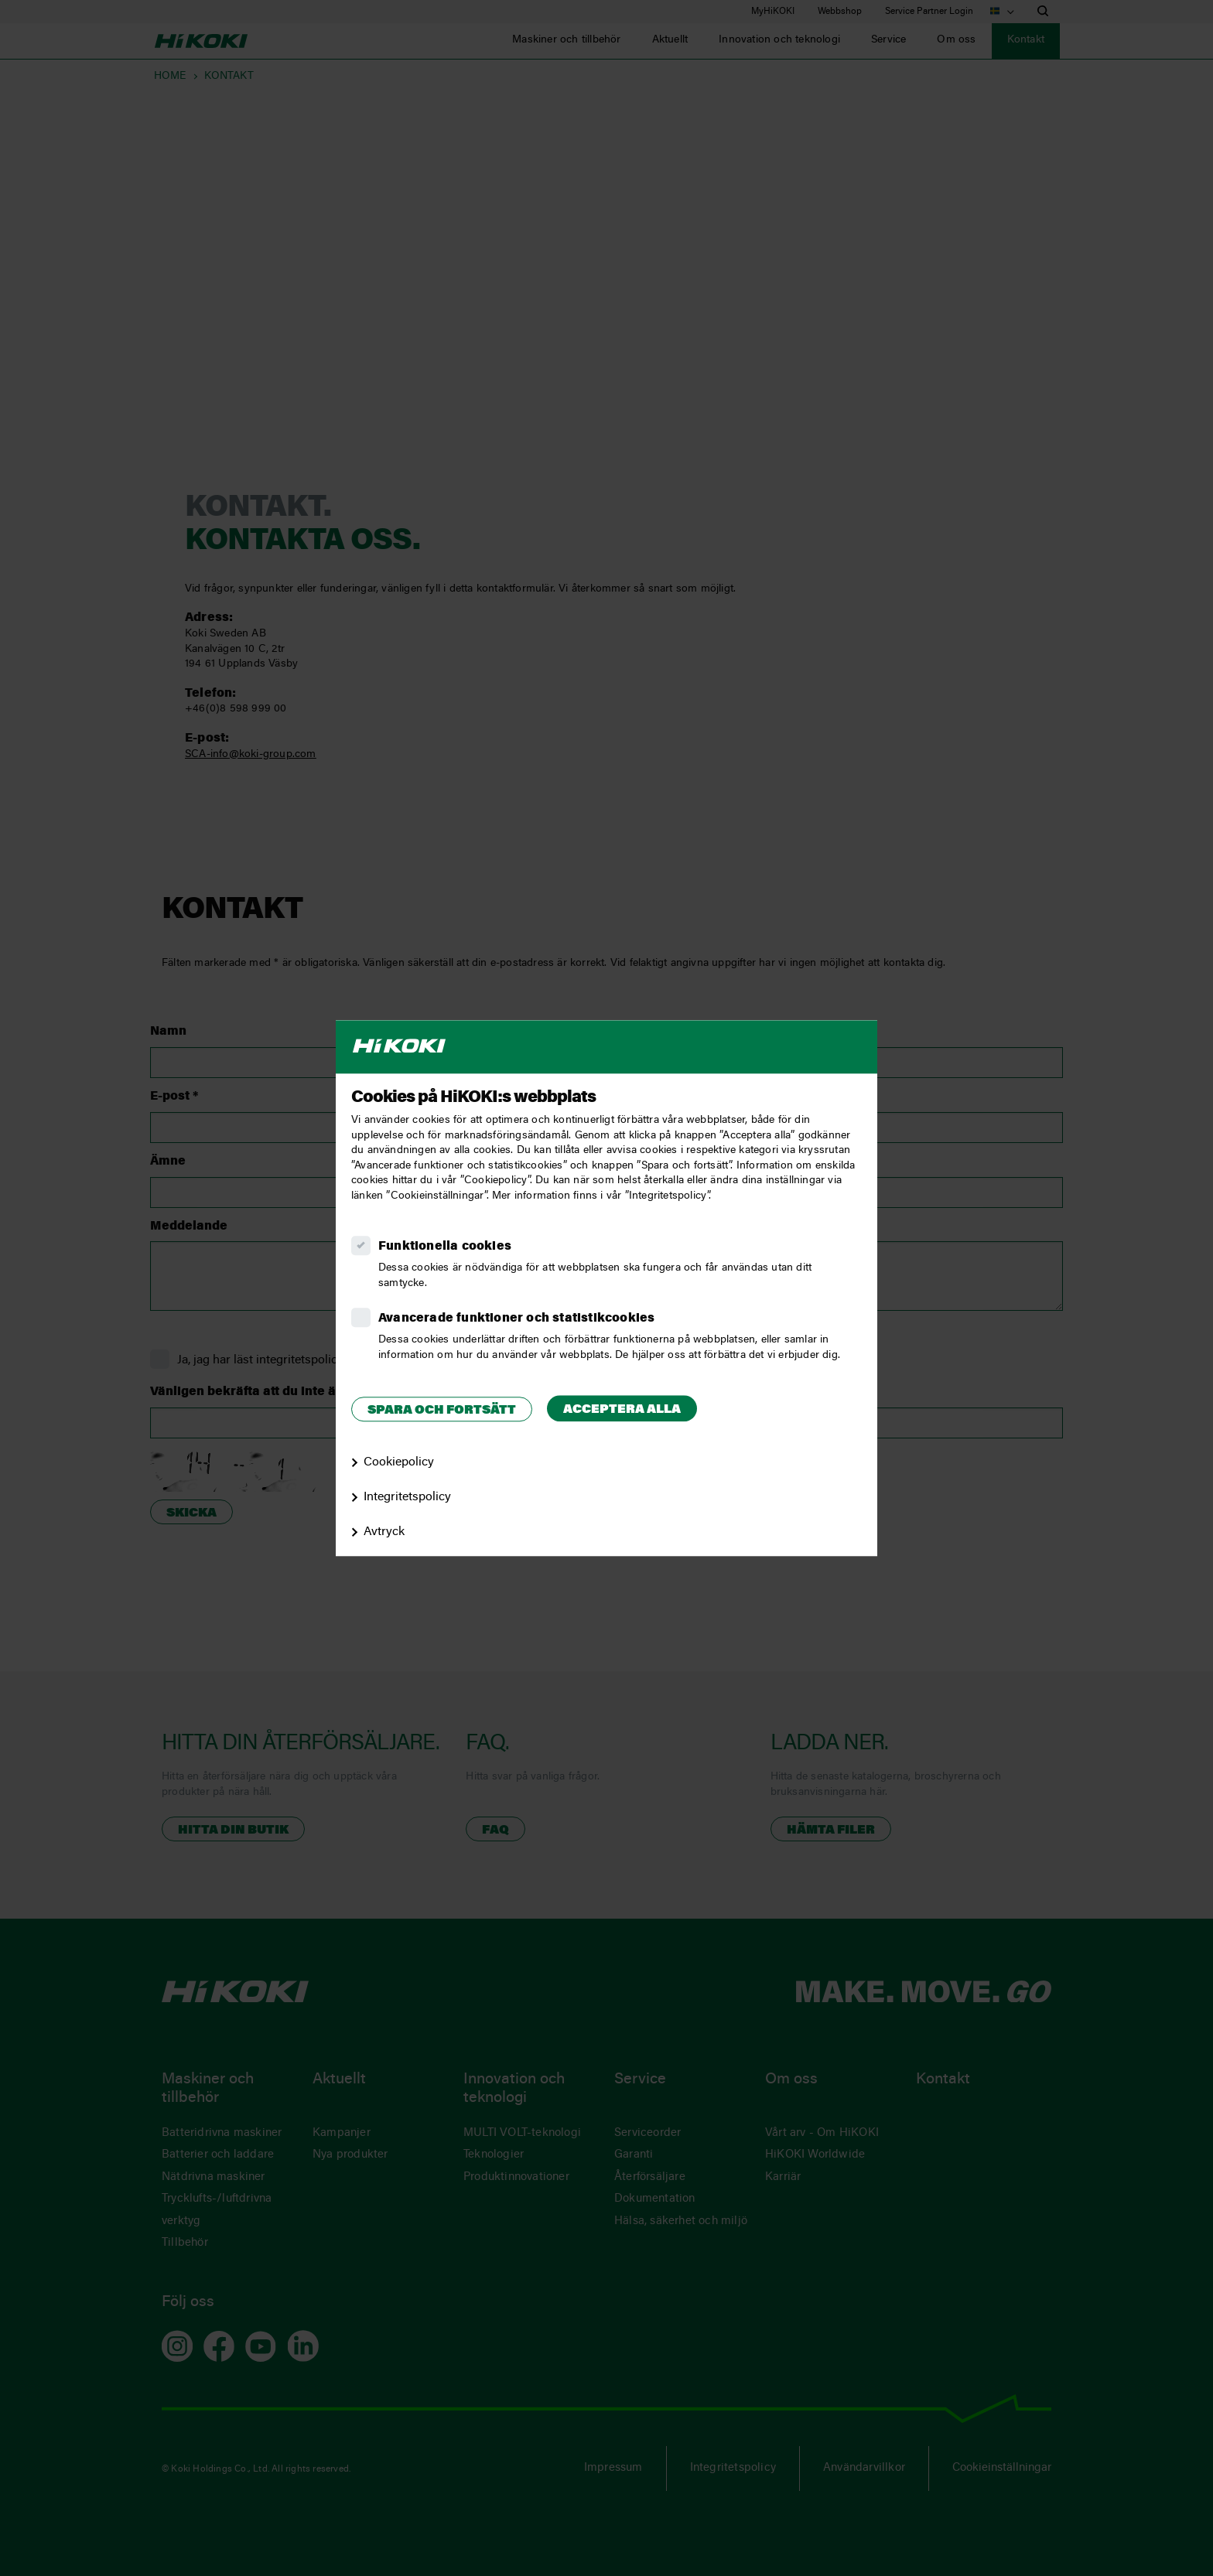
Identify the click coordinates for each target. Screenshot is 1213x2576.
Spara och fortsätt (441, 1410)
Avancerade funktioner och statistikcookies (516, 1318)
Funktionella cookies (444, 1246)
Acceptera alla (622, 1410)
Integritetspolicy (407, 1497)
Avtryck (384, 1532)
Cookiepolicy (399, 1462)
